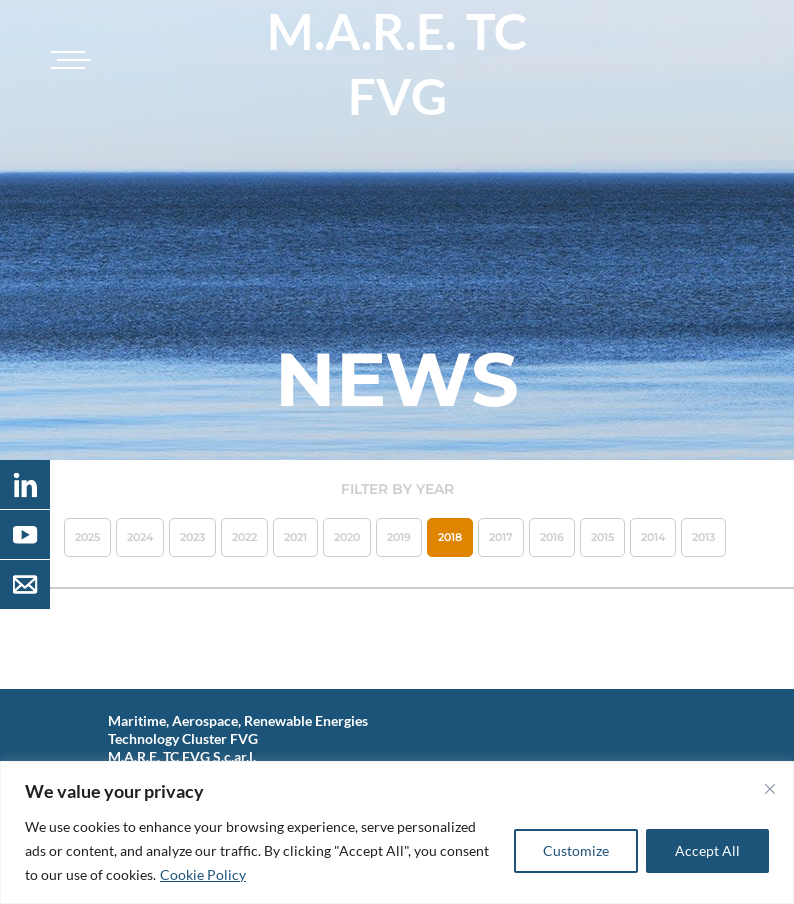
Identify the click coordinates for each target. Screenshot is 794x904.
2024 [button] (140, 537)
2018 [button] (450, 537)
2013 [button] (703, 537)
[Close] (770, 789)
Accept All (707, 850)
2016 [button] (552, 537)
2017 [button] (501, 537)
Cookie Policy (203, 874)
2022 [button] (244, 537)
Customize (576, 850)
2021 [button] (295, 537)
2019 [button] (399, 537)
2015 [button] (602, 537)
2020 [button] (347, 537)
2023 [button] (192, 537)
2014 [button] (653, 537)
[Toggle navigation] (68, 60)
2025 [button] (87, 537)
